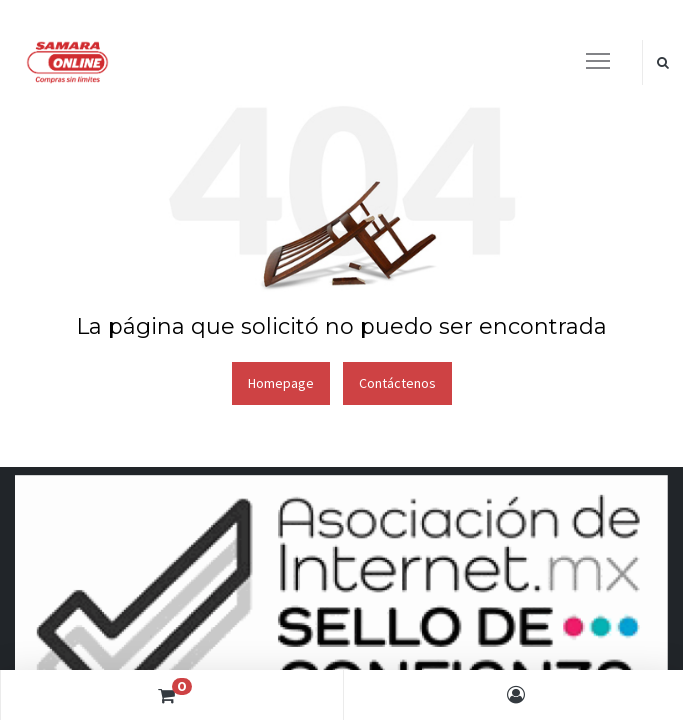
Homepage (281, 383)
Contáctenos (397, 383)
